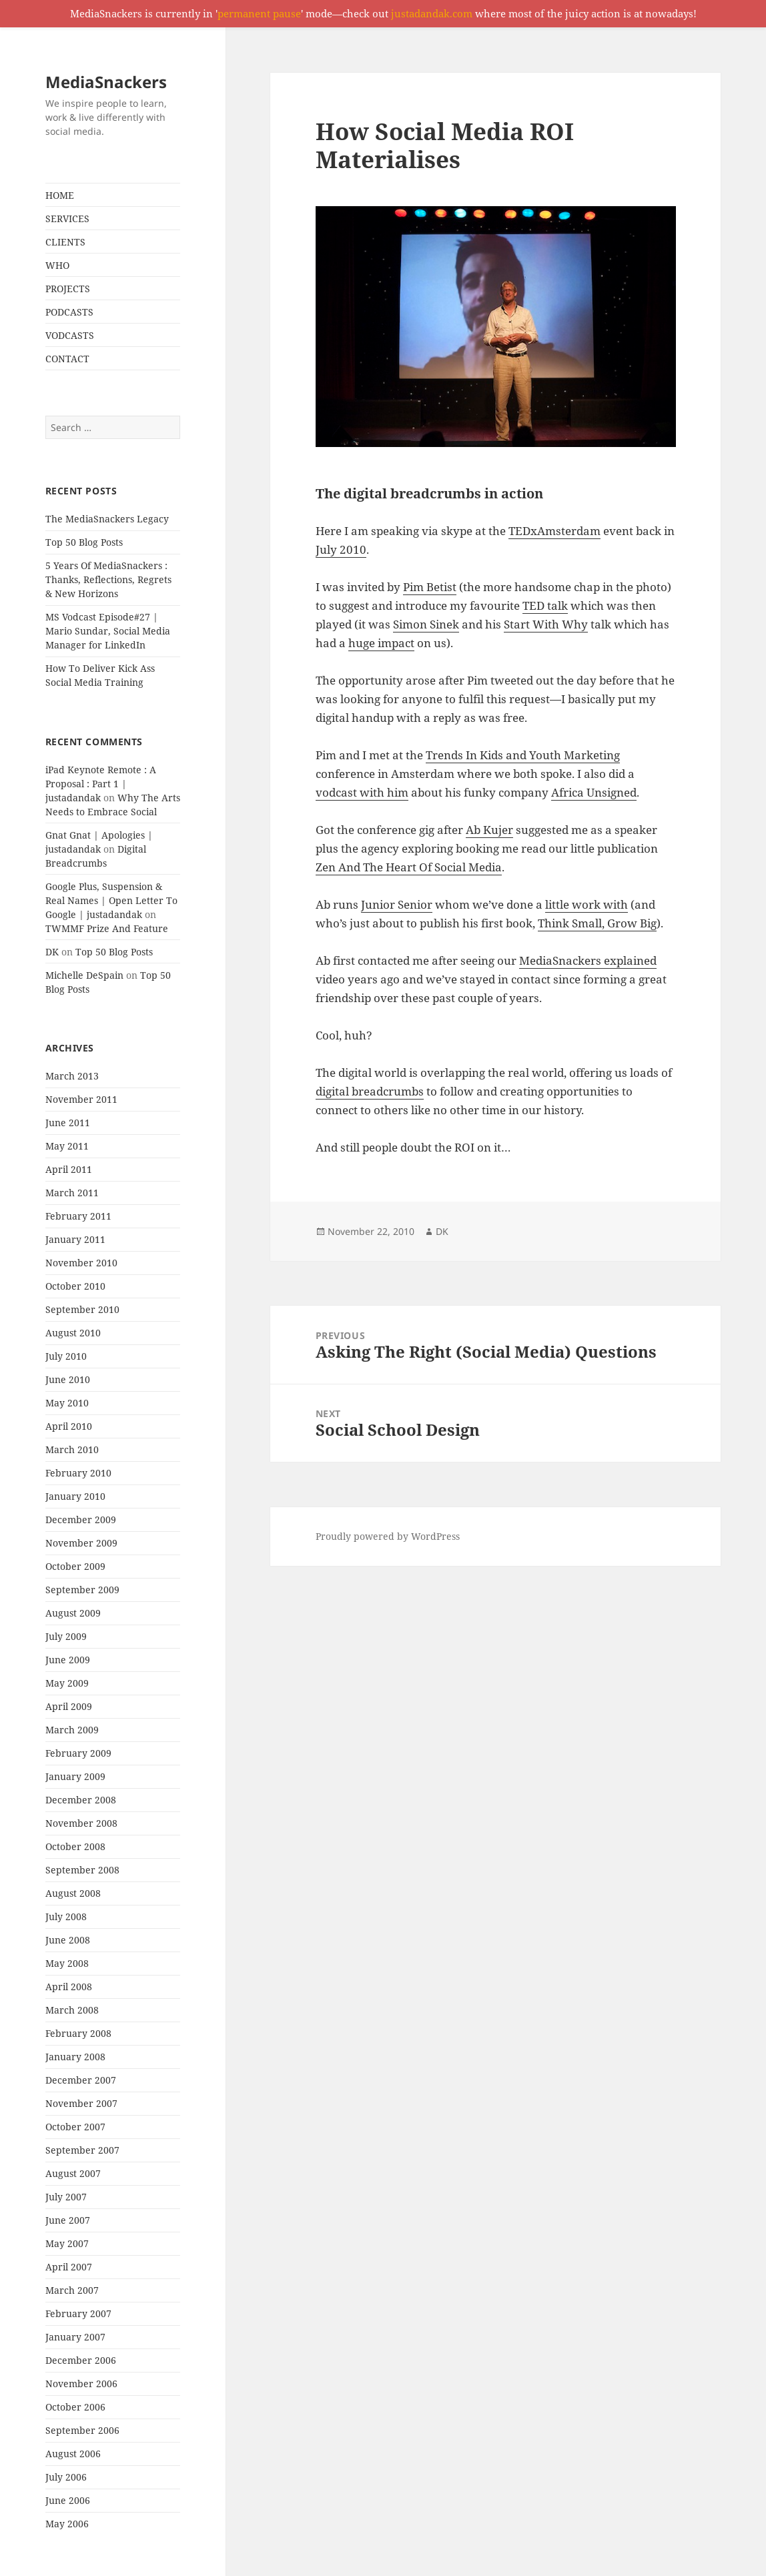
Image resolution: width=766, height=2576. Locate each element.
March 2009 (72, 1729)
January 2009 (75, 1776)
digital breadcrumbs (370, 1091)
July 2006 (66, 2477)
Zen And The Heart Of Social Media (409, 867)
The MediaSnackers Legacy (107, 518)
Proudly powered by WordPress (388, 1536)
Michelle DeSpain (84, 975)
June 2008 (67, 1940)
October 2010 (75, 1286)
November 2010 (81, 1262)
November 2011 (81, 1099)
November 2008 (81, 1823)
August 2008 (73, 1893)
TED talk (545, 605)
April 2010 (68, 1426)
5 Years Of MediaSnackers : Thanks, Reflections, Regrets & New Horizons (108, 579)
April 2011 (68, 1169)
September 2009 (82, 1589)
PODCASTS (69, 312)
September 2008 (82, 1869)
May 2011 (67, 1146)
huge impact (381, 643)
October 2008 (75, 1846)
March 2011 (72, 1192)
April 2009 (68, 1706)
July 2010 (66, 1356)
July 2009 (66, 1636)
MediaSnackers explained (588, 960)
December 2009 (80, 1519)
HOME (59, 195)
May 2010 (67, 1402)
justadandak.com (431, 13)
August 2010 (73, 1332)
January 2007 (75, 2336)
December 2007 (80, 2080)
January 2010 (75, 1496)
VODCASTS (69, 335)
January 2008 (75, 2056)
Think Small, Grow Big (597, 923)
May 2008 (67, 1963)
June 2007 (67, 2220)
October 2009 (75, 1566)
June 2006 (67, 2500)
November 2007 (81, 2103)
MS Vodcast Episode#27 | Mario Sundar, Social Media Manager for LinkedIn (107, 630)
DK (52, 951)
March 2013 (72, 1075)
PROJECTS (67, 288)
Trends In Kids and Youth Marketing (523, 755)
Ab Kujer (489, 829)
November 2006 (81, 2383)
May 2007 (67, 2243)
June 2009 (67, 1659)
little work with (586, 904)
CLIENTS (65, 242)
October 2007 (75, 2126)
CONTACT (67, 358)
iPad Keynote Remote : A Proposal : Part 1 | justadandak (100, 783)
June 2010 (67, 1379)
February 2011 (78, 1216)
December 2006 (80, 2360)
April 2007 (68, 2266)
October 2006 (75, 2407)
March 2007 (72, 2290)
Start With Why (546, 624)
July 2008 (66, 1916)
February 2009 (78, 1753)
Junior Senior (396, 904)
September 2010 (82, 1309)
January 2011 (75, 1239)
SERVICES (67, 218)
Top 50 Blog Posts (84, 542)
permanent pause (259, 13)
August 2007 (73, 2173)
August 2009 (73, 1613)
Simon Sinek (426, 624)
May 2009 (67, 1683)
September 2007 (82, 2150)
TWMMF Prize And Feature (106, 928)
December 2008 (80, 1799)
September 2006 (82, 2430)
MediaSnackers (106, 82)
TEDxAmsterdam (554, 530)
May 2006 (67, 2523)
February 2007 (78, 2313)
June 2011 (67, 1122)
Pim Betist (429, 586)
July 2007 (66, 2196)
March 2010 (72, 1449)
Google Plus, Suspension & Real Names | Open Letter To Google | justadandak (111, 900)
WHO (57, 265)
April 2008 (68, 1986)
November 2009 (81, 1543)
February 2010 (78, 1472)
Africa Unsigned (594, 792)
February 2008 (78, 2033)
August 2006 (73, 2453)
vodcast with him (362, 792)
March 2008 (72, 2010)
